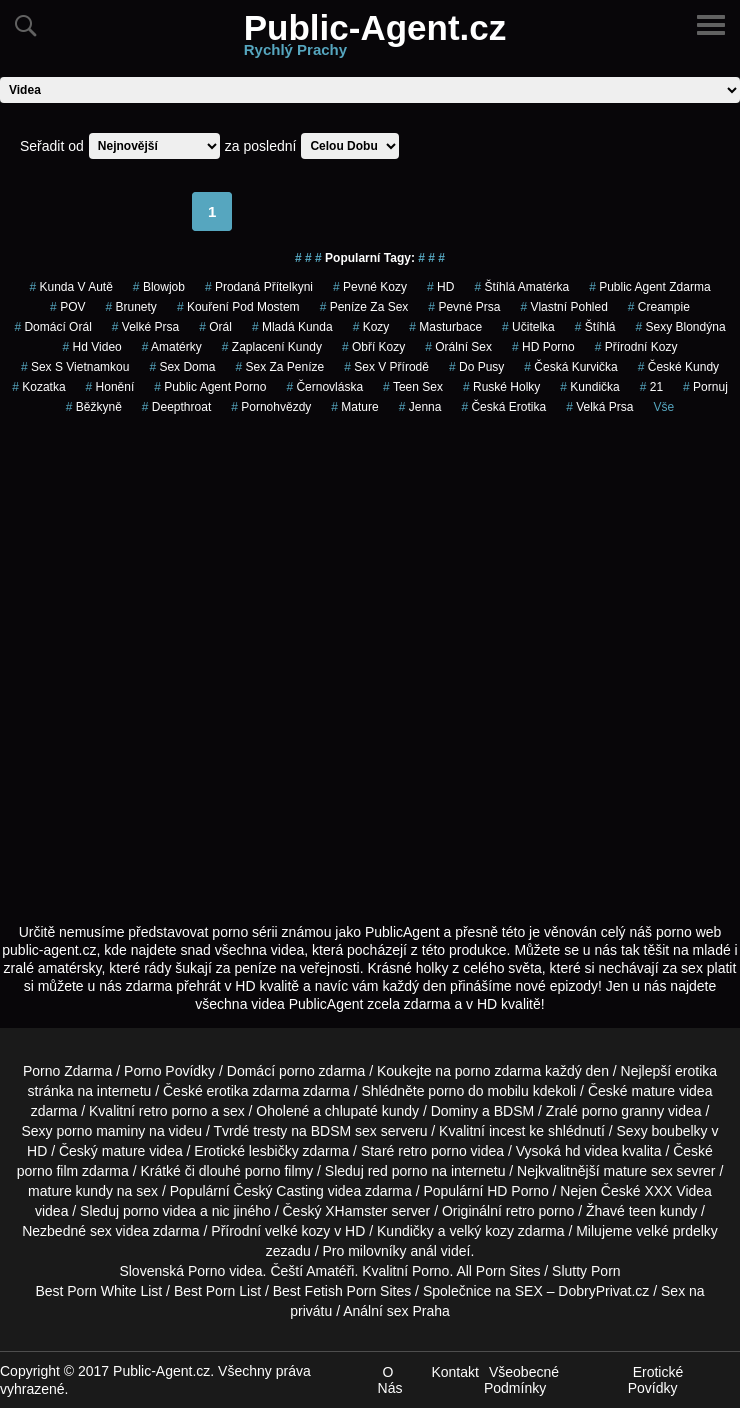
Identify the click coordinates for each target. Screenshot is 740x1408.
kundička (589, 387)
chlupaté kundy (372, 1111)
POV (67, 307)
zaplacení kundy (272, 347)
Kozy (371, 327)
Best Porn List (217, 1291)
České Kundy (678, 367)
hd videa (591, 1151)
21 (651, 387)
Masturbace (445, 327)
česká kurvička (570, 367)
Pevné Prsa (464, 307)
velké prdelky (677, 1231)
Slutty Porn (586, 1271)
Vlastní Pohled (563, 307)
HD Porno (543, 347)
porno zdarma (498, 1071)
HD (440, 287)
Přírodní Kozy (636, 347)
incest (507, 1131)
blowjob (159, 287)
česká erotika (503, 407)
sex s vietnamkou (75, 367)
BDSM (514, 1111)
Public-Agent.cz (375, 38)
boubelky (680, 1131)
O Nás (390, 1380)
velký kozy (481, 1231)
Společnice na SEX (483, 1291)
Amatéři (330, 1271)
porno (297, 1071)
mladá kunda (292, 327)
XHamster (356, 1211)
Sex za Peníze (279, 367)
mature (653, 1091)
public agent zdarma (649, 287)
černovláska (324, 387)
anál (423, 1251)
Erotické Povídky (656, 1380)
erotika (696, 1071)
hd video (92, 347)
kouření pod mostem (238, 307)
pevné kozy (370, 287)
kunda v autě (70, 287)
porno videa (159, 1211)
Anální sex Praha (396, 1311)
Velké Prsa (145, 327)
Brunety (130, 307)
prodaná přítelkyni (259, 287)
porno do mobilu (478, 1091)
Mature (354, 407)
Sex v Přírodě (386, 367)
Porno (206, 1271)
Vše (664, 407)
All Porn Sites (498, 1271)
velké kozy (297, 1231)
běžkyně (94, 407)
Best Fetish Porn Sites (342, 1291)
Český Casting (279, 1191)
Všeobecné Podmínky (521, 1380)
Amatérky (172, 347)
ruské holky (501, 387)
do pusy (476, 367)
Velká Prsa (599, 407)
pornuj (705, 387)
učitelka (528, 327)
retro (520, 1211)
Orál (215, 327)
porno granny (623, 1111)
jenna (420, 407)
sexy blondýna (680, 327)
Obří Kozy (373, 347)
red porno (398, 1171)
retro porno (173, 1111)
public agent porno (210, 387)
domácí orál (52, 327)
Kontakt (454, 1372)
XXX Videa (677, 1191)
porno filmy (279, 1171)
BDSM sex (344, 1131)
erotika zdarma (253, 1091)
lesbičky (274, 1151)
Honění (110, 387)
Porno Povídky (169, 1071)
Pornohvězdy (271, 407)
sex (101, 1231)
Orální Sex (458, 347)
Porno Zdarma (67, 1071)
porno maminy (101, 1131)
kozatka (38, 387)
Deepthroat (176, 407)
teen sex (413, 387)
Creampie (659, 307)
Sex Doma (182, 367)
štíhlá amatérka (521, 287)
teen (642, 1211)
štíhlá (595, 327)
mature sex (637, 1171)
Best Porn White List (98, 1291)
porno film (47, 1171)
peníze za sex (364, 307)
